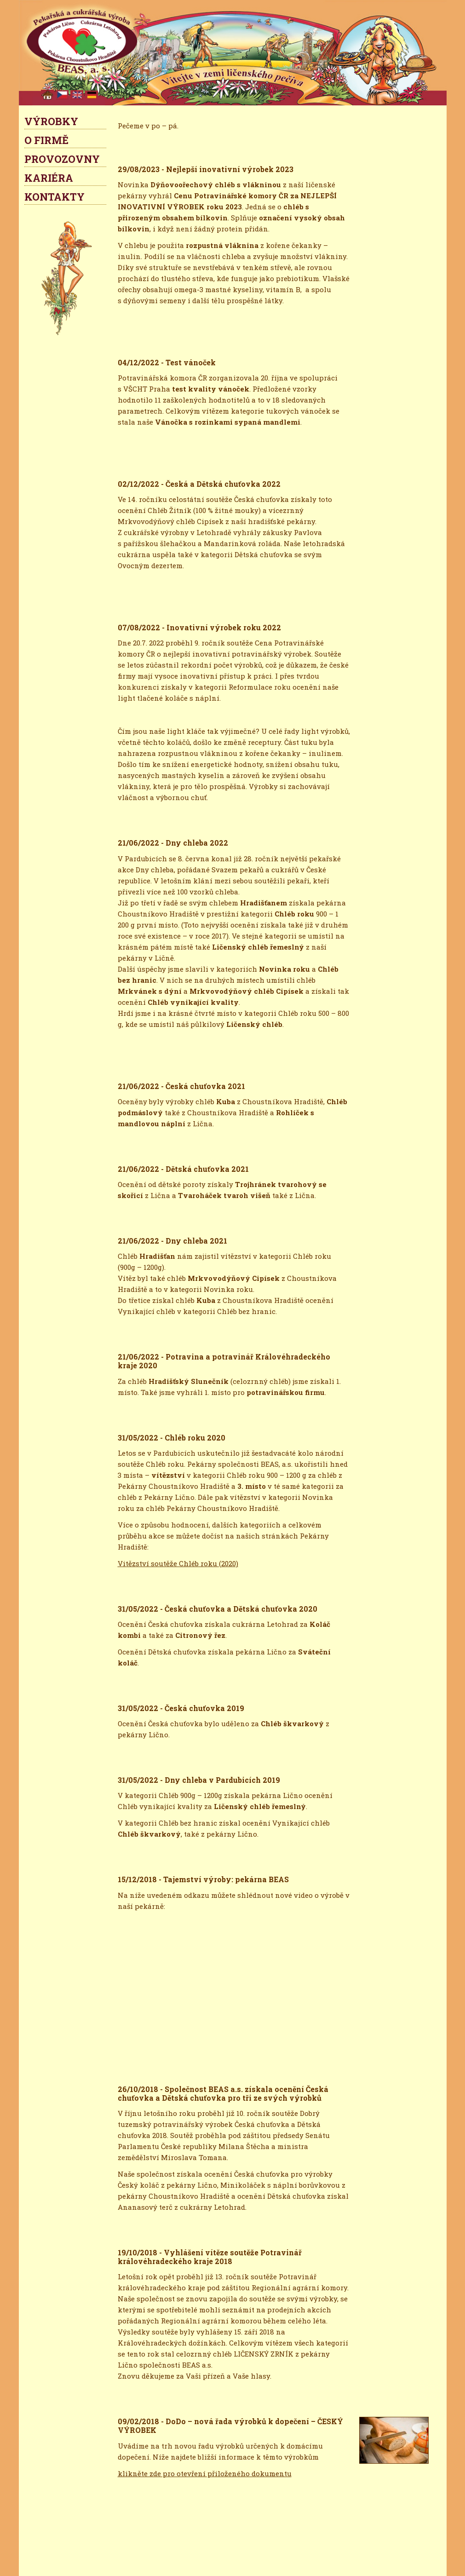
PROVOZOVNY (62, 159)
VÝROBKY (51, 121)
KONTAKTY (54, 196)
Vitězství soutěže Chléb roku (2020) (178, 1563)
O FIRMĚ (46, 140)
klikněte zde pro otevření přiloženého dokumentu (205, 2473)
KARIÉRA (48, 177)
